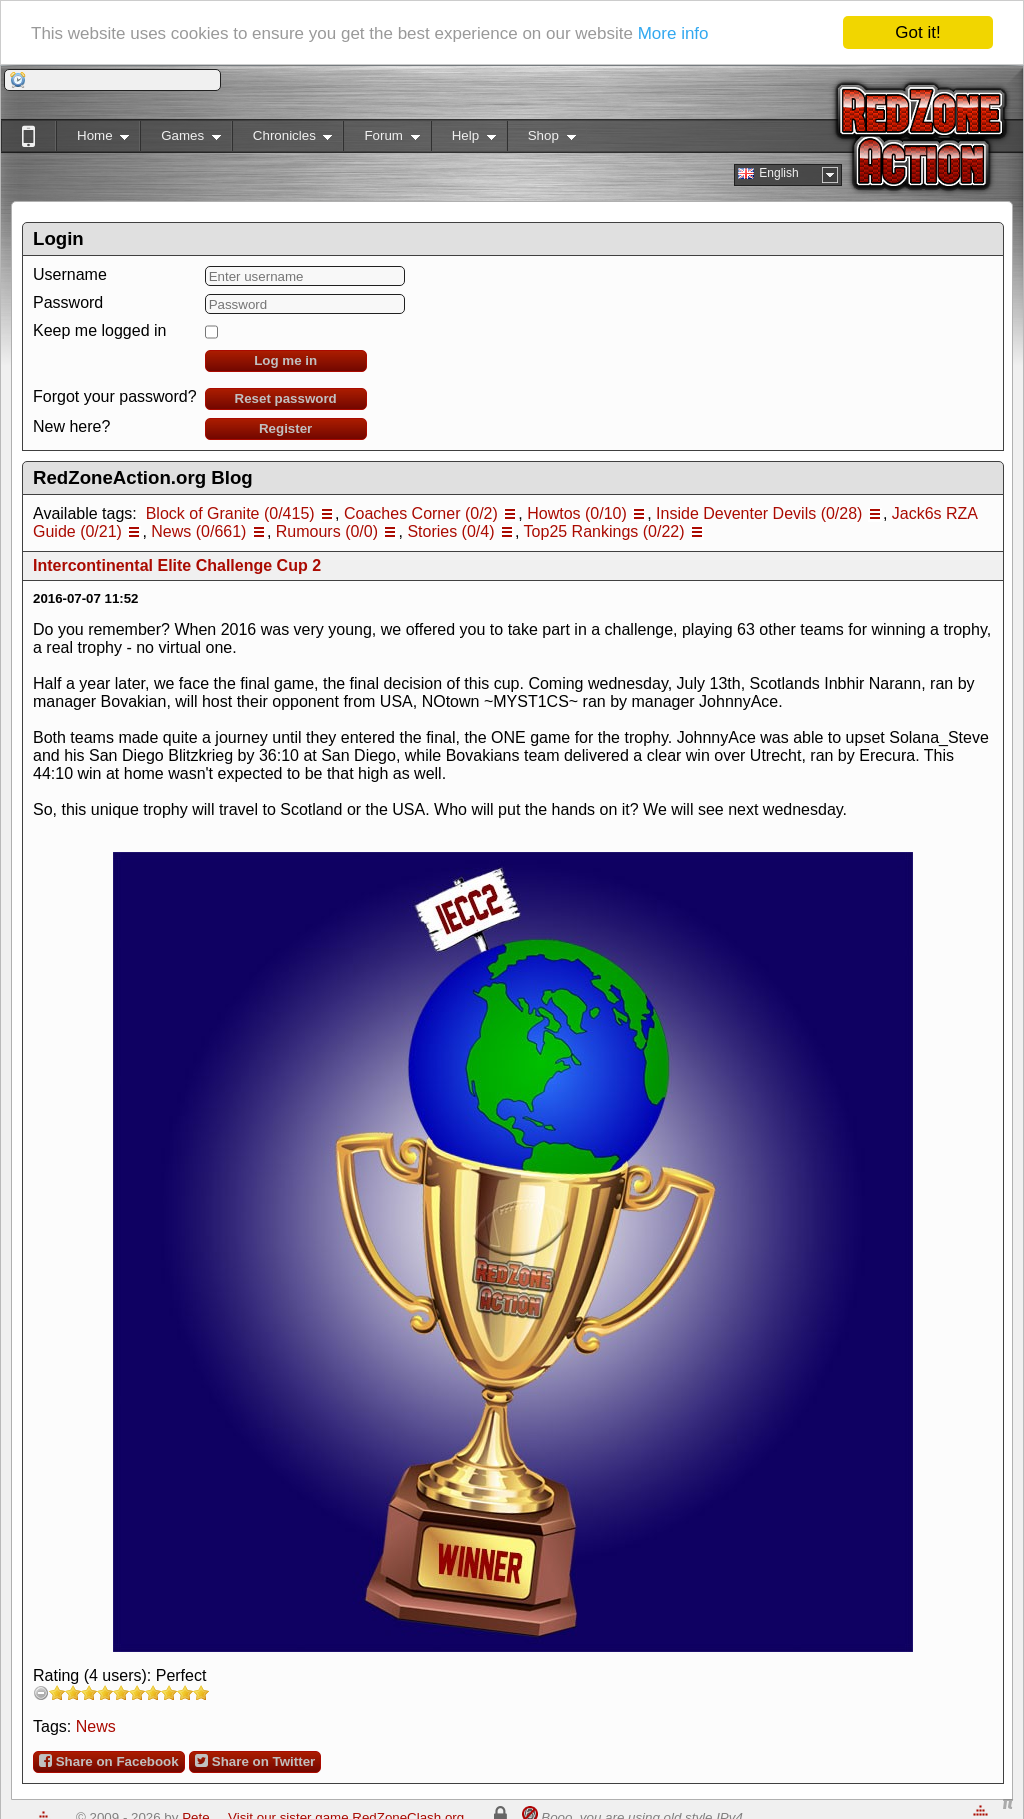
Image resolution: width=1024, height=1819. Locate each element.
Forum (381, 139)
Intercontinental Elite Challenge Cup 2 (177, 565)
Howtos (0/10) (577, 513)
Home (92, 139)
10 (201, 1692)
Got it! (917, 32)
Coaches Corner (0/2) (421, 513)
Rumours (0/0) (327, 531)
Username (70, 274)
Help (463, 139)
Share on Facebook (109, 1761)
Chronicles (282, 139)
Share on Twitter (255, 1761)
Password (68, 302)
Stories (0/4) (450, 531)
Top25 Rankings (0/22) (604, 531)
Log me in (285, 360)
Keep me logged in (99, 330)
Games (180, 139)
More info (673, 32)
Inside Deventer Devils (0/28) (759, 513)
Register (285, 428)
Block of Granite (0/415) (230, 513)
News (96, 1726)
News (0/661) (198, 531)
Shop (541, 139)
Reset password (286, 398)
